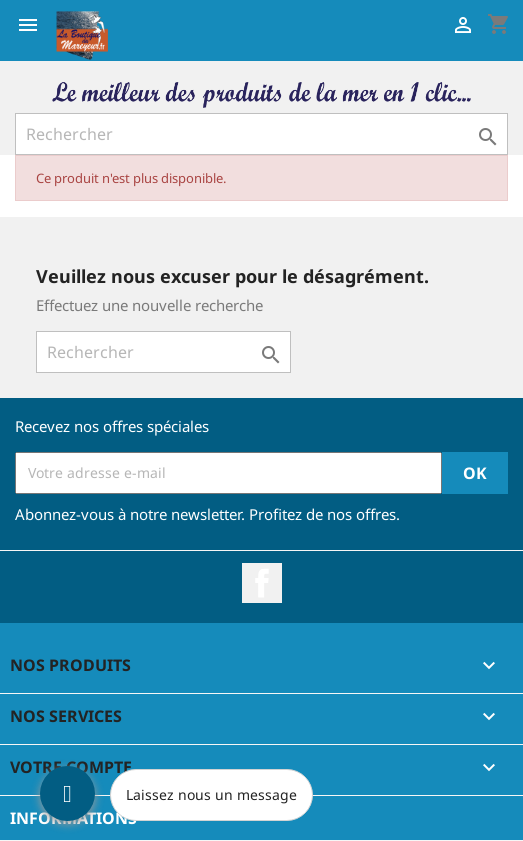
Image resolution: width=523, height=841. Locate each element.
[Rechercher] (261, 134)
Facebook (262, 583)
